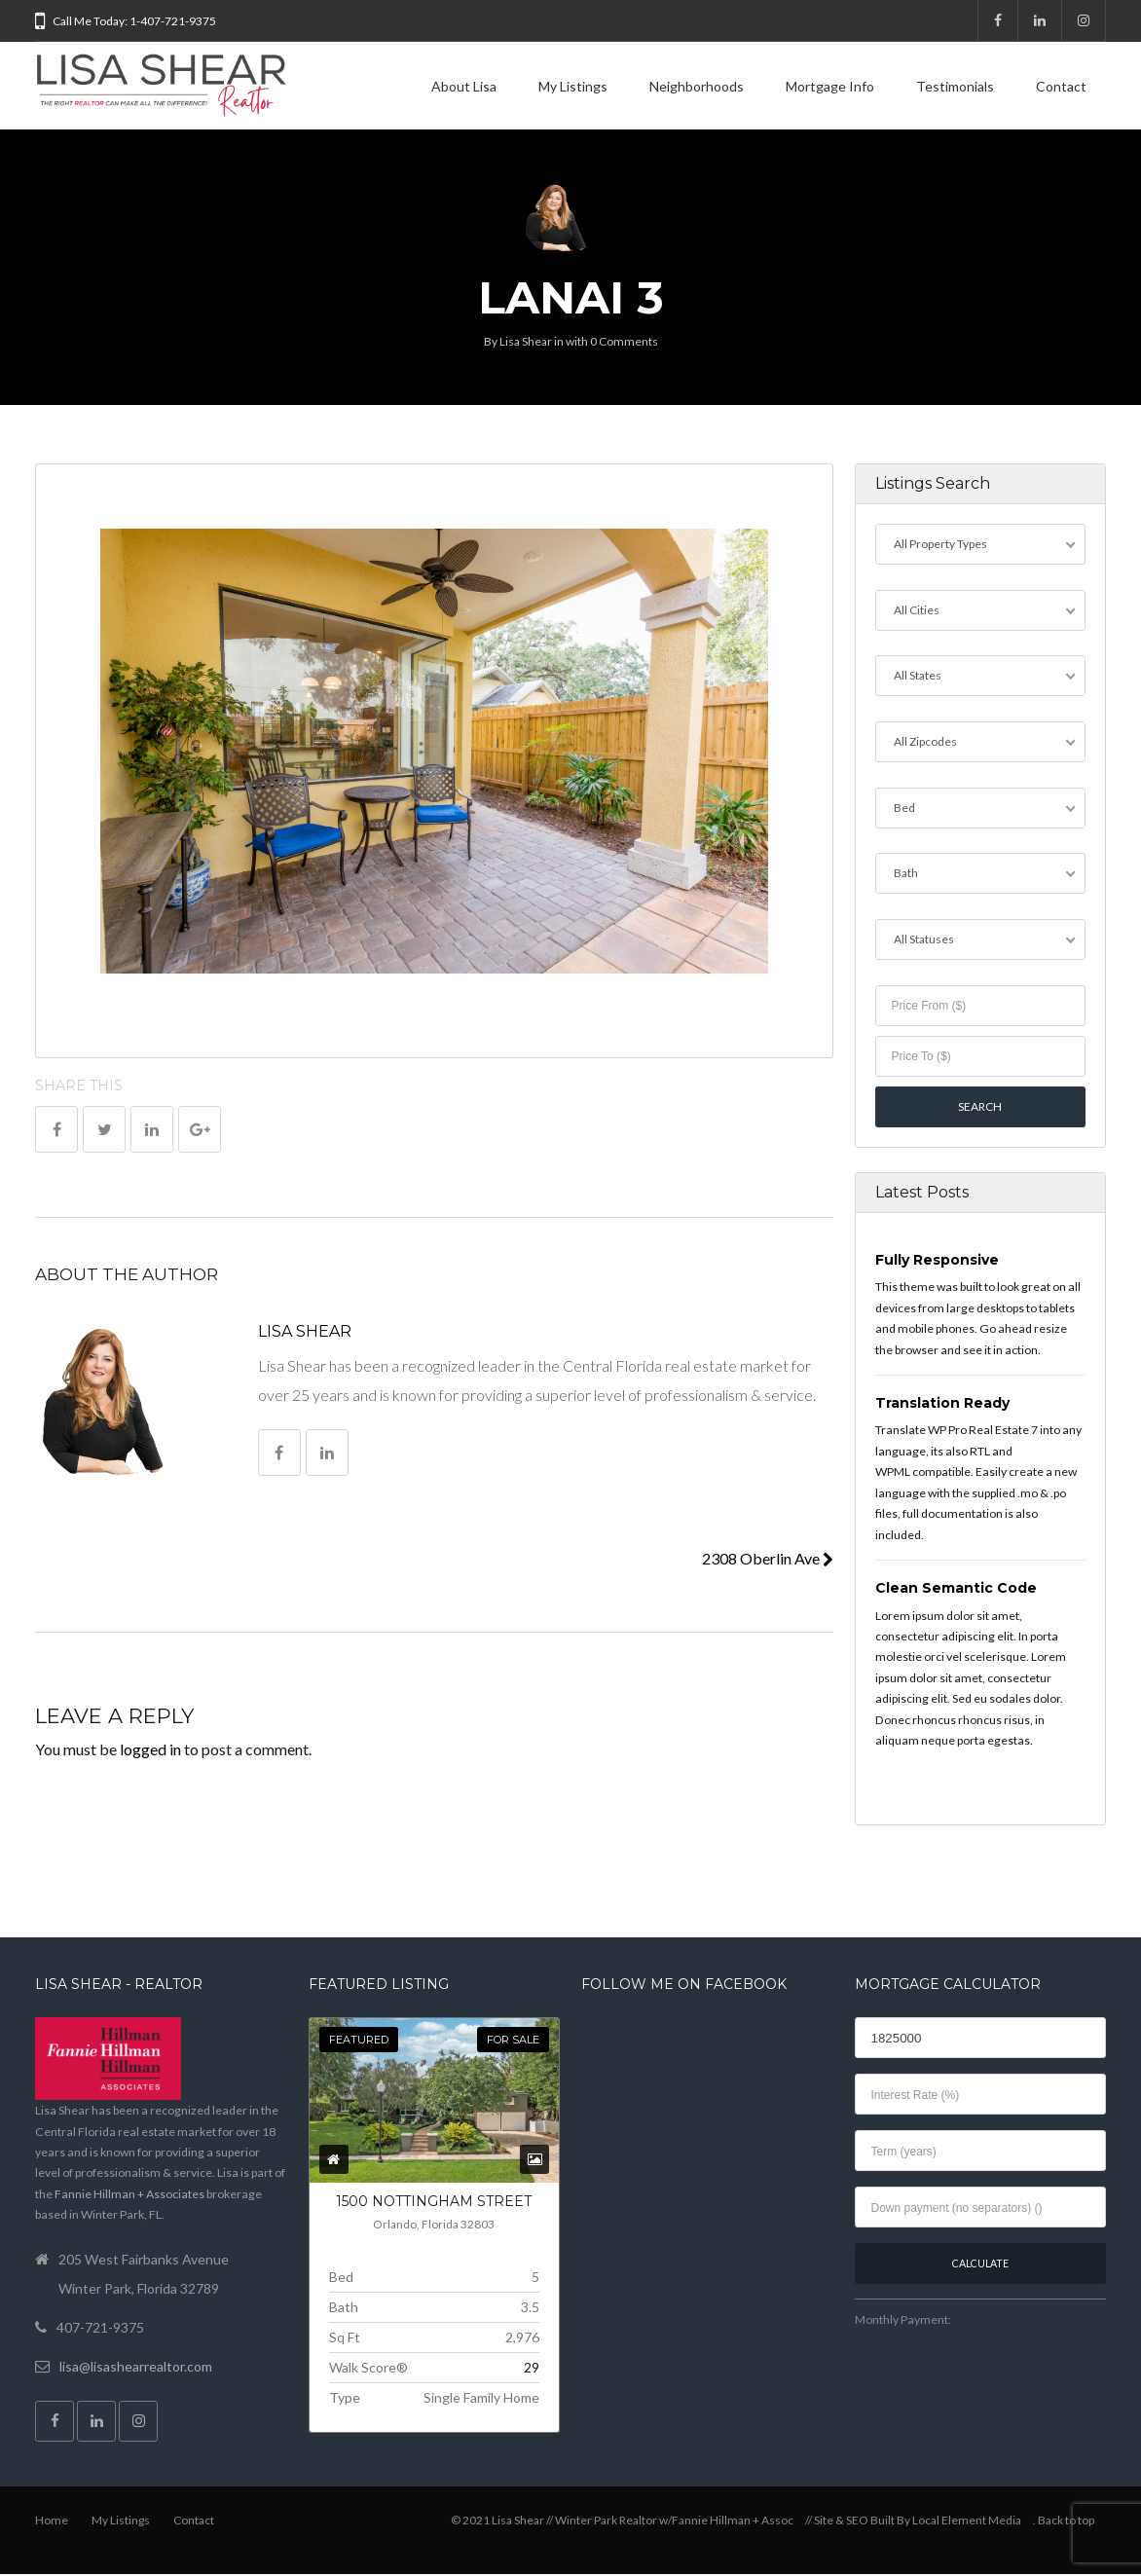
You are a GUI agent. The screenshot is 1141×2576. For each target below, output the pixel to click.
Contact (1061, 86)
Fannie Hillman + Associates (129, 2196)
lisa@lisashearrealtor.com (135, 2368)
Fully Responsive (937, 1261)
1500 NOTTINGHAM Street (434, 2204)
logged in (150, 1749)
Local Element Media (966, 2522)
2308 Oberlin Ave (767, 1558)
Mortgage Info (830, 86)
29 (531, 2369)
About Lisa (464, 86)
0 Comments (624, 341)
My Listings (572, 86)
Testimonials (955, 86)
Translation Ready (942, 1405)
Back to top (1066, 2522)
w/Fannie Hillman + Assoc (726, 2522)
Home (51, 2522)
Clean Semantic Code (956, 1590)
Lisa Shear (525, 341)
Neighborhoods (696, 86)
